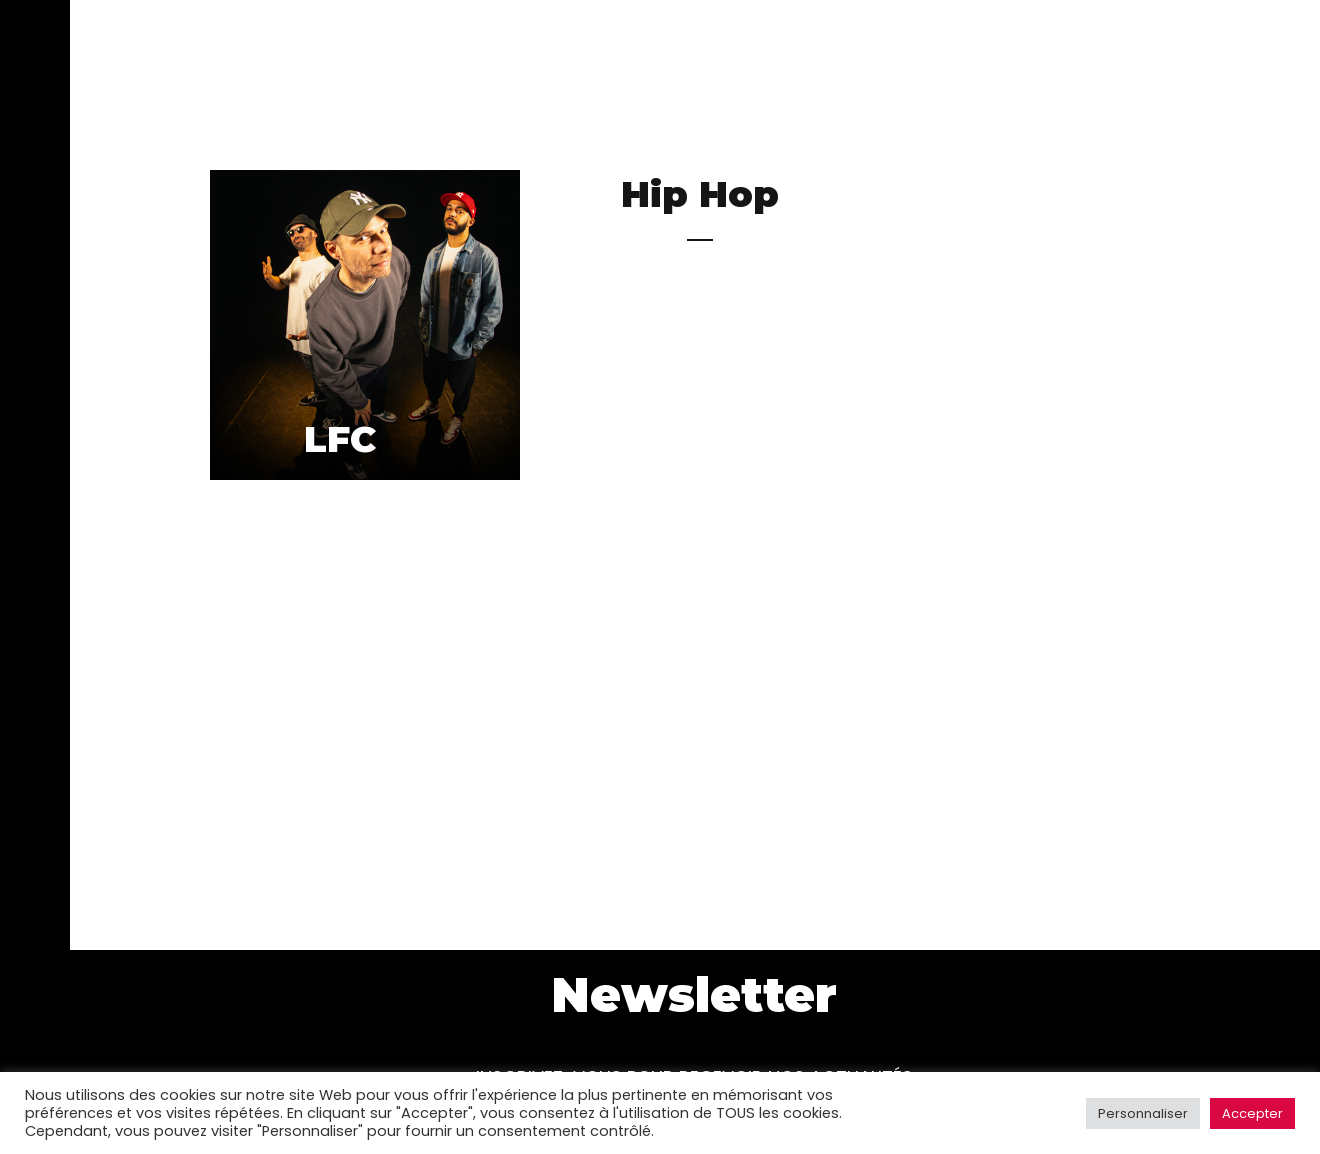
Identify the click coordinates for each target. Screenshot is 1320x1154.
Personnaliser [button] (1143, 1113)
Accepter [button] (1252, 1113)
